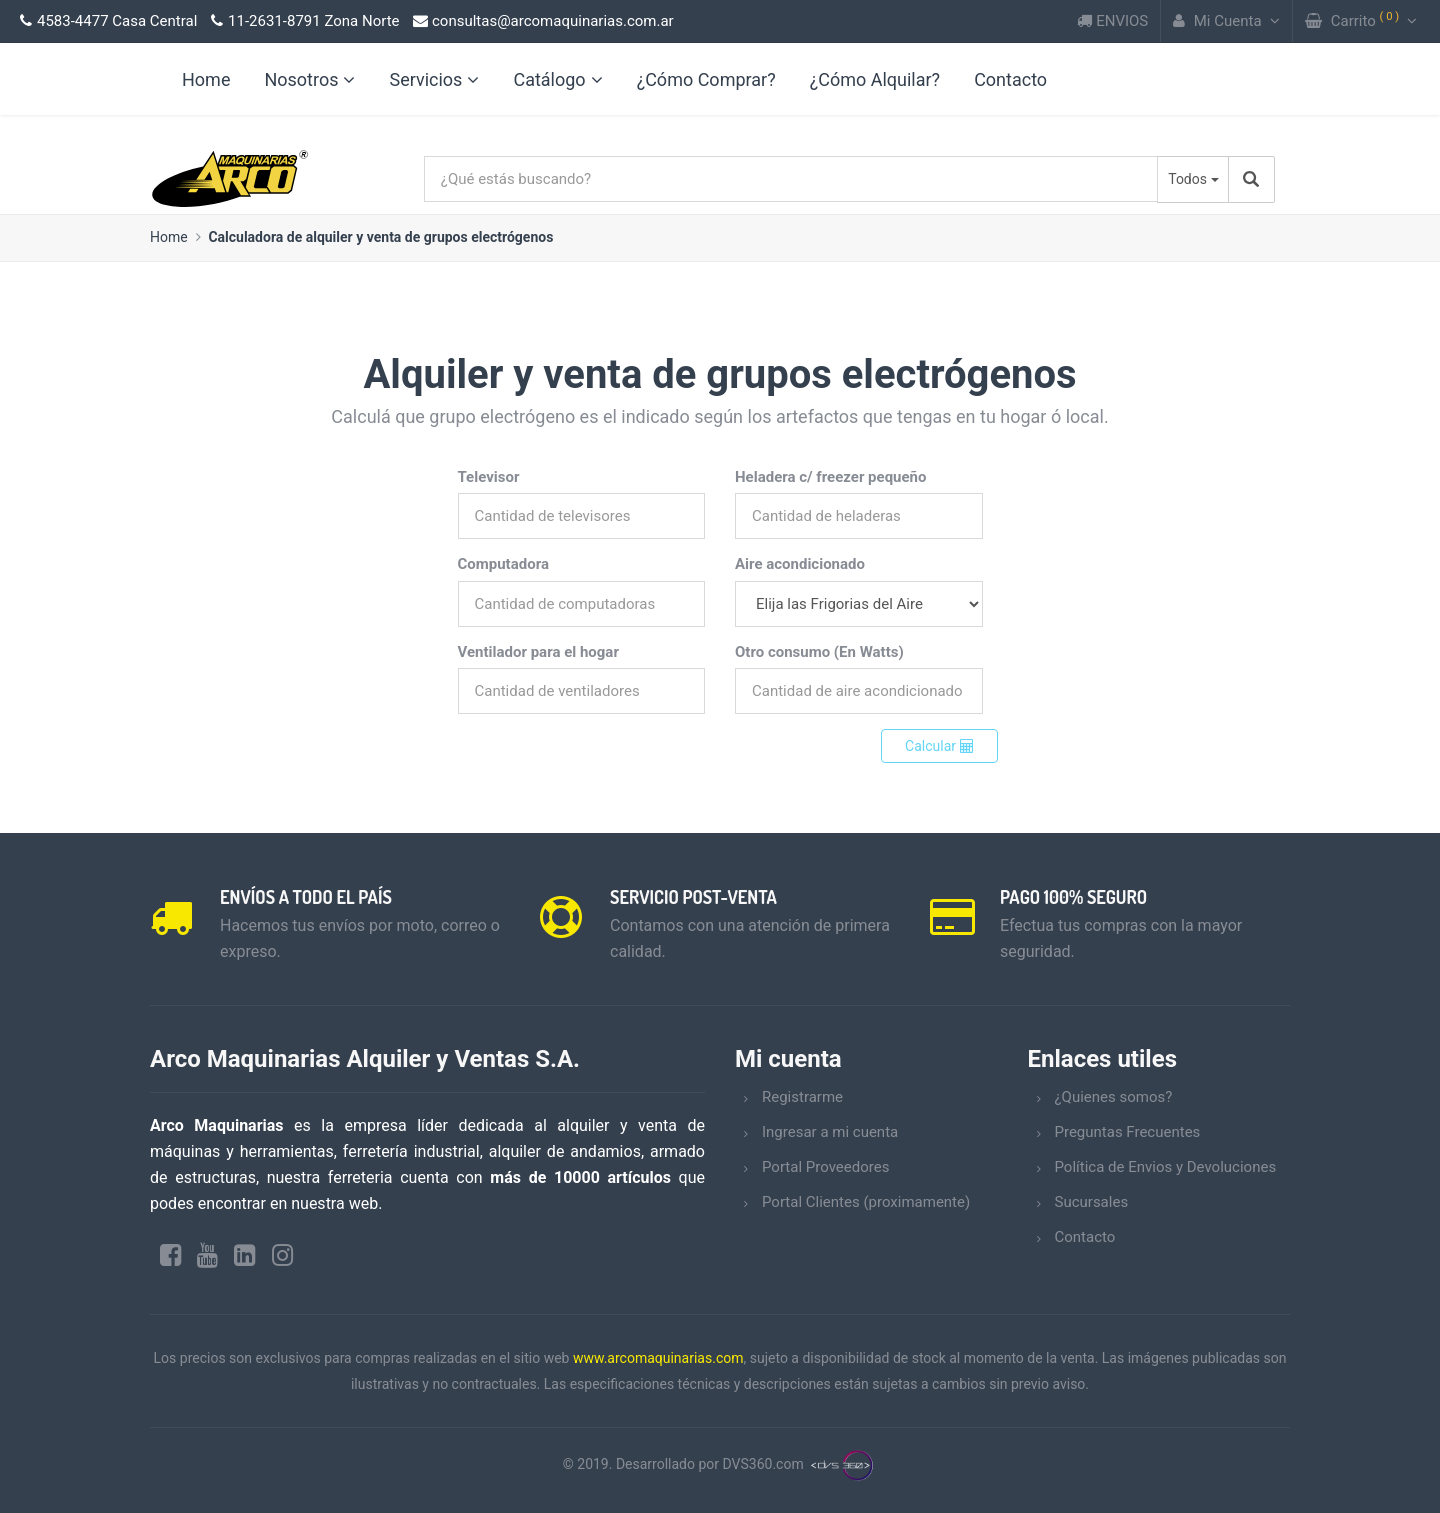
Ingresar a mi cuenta (830, 1132)
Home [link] (206, 79)
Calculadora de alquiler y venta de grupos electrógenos (380, 237)
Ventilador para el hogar (538, 652)
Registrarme (802, 1097)
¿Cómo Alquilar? (875, 79)
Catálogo (557, 79)
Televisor (489, 477)
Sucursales (1092, 1202)
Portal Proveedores (825, 1167)
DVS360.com (763, 1464)
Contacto (1010, 79)
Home (169, 237)
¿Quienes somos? (1114, 1097)
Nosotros (309, 79)
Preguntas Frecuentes (1128, 1132)
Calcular (939, 746)
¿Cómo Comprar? (706, 79)
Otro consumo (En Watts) (819, 652)
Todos (1187, 179)
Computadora (503, 564)
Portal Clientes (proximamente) (866, 1202)
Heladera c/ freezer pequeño (830, 477)
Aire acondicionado (800, 564)
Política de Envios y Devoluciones (1166, 1167)
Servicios (434, 79)
